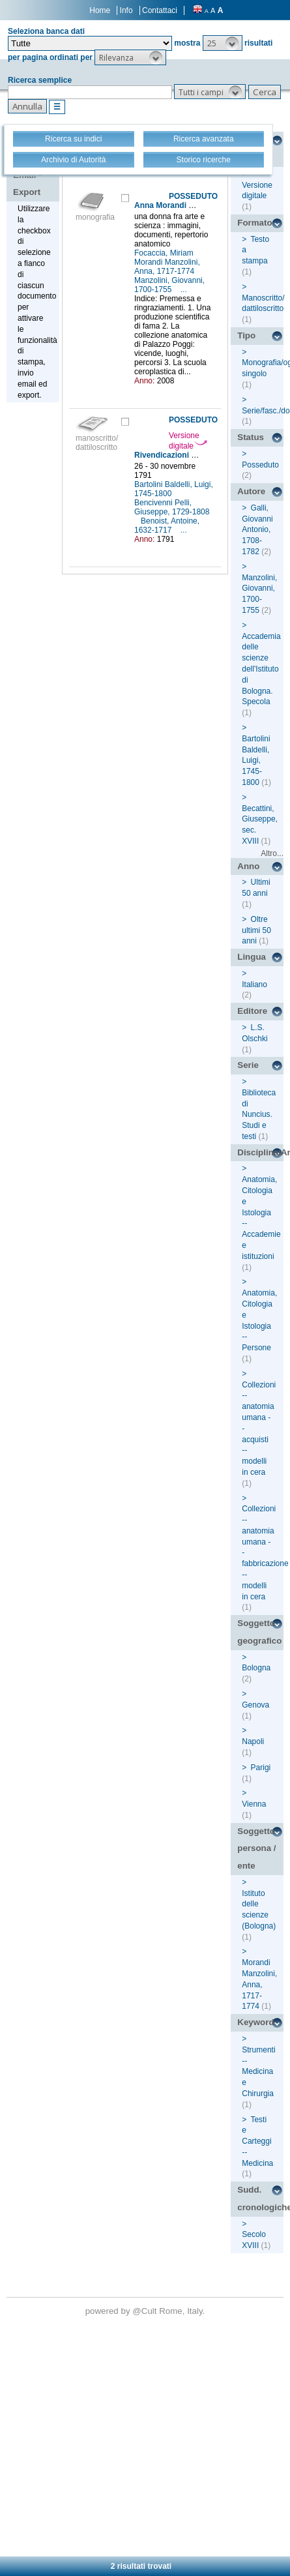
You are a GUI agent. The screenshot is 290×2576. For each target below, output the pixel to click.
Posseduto (260, 464)
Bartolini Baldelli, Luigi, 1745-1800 (173, 489)
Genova (255, 1705)
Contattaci (159, 10)
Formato (254, 223)
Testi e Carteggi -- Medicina (257, 2141)
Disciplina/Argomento (260, 1152)
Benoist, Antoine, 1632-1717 (166, 525)
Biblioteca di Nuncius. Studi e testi (259, 1114)
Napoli (253, 1741)
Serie (248, 1065)
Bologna (256, 1667)
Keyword (255, 2022)
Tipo (246, 335)
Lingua (251, 957)
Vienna (254, 1804)
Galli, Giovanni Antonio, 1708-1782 (257, 529)
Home (99, 10)
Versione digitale (188, 441)
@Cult (145, 2311)
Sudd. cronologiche (260, 2198)
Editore (252, 1011)
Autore (251, 491)
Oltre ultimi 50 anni (256, 930)
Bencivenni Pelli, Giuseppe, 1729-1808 (171, 507)
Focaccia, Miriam (165, 253)
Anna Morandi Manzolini (179, 205)
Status (250, 437)
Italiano (254, 984)
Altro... (272, 853)
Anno (248, 866)
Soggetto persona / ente (256, 1848)
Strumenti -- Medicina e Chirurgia (258, 2071)
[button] (222, 43)
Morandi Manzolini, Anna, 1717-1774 (167, 267)
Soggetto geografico (259, 1632)
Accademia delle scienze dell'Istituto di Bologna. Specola (261, 669)
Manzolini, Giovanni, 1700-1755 (169, 285)
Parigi (261, 1767)
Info (126, 10)
